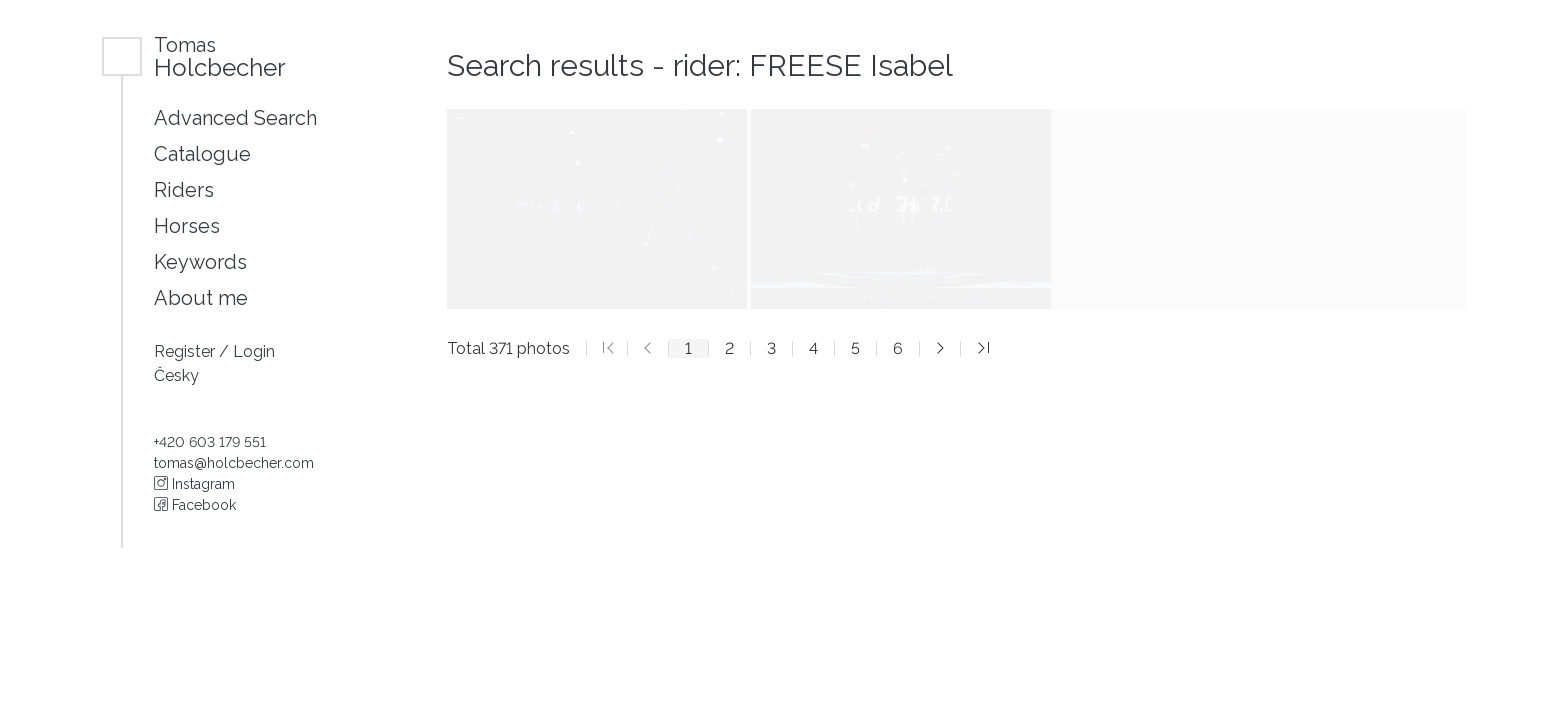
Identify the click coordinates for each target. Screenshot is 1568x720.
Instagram (194, 484)
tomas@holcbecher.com (234, 463)
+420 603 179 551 (210, 442)
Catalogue (202, 154)
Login (254, 351)
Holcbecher (220, 56)
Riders (184, 190)
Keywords (200, 262)
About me (201, 298)
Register (186, 351)
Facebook (195, 505)
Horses (187, 226)
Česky (176, 375)
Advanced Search (235, 118)
